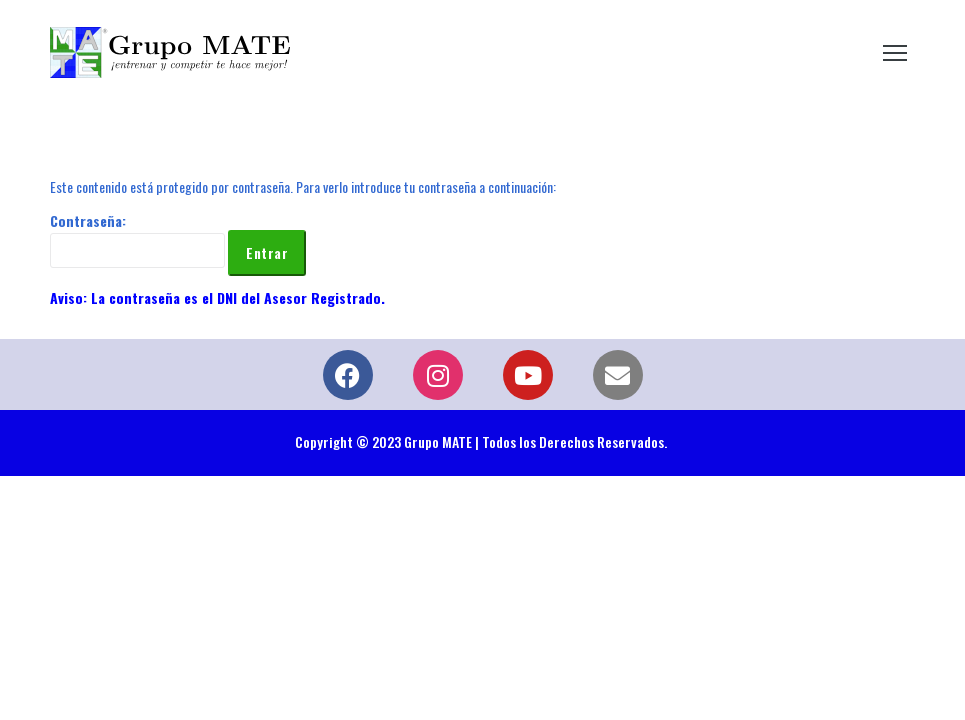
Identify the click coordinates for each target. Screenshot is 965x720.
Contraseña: (137, 239)
